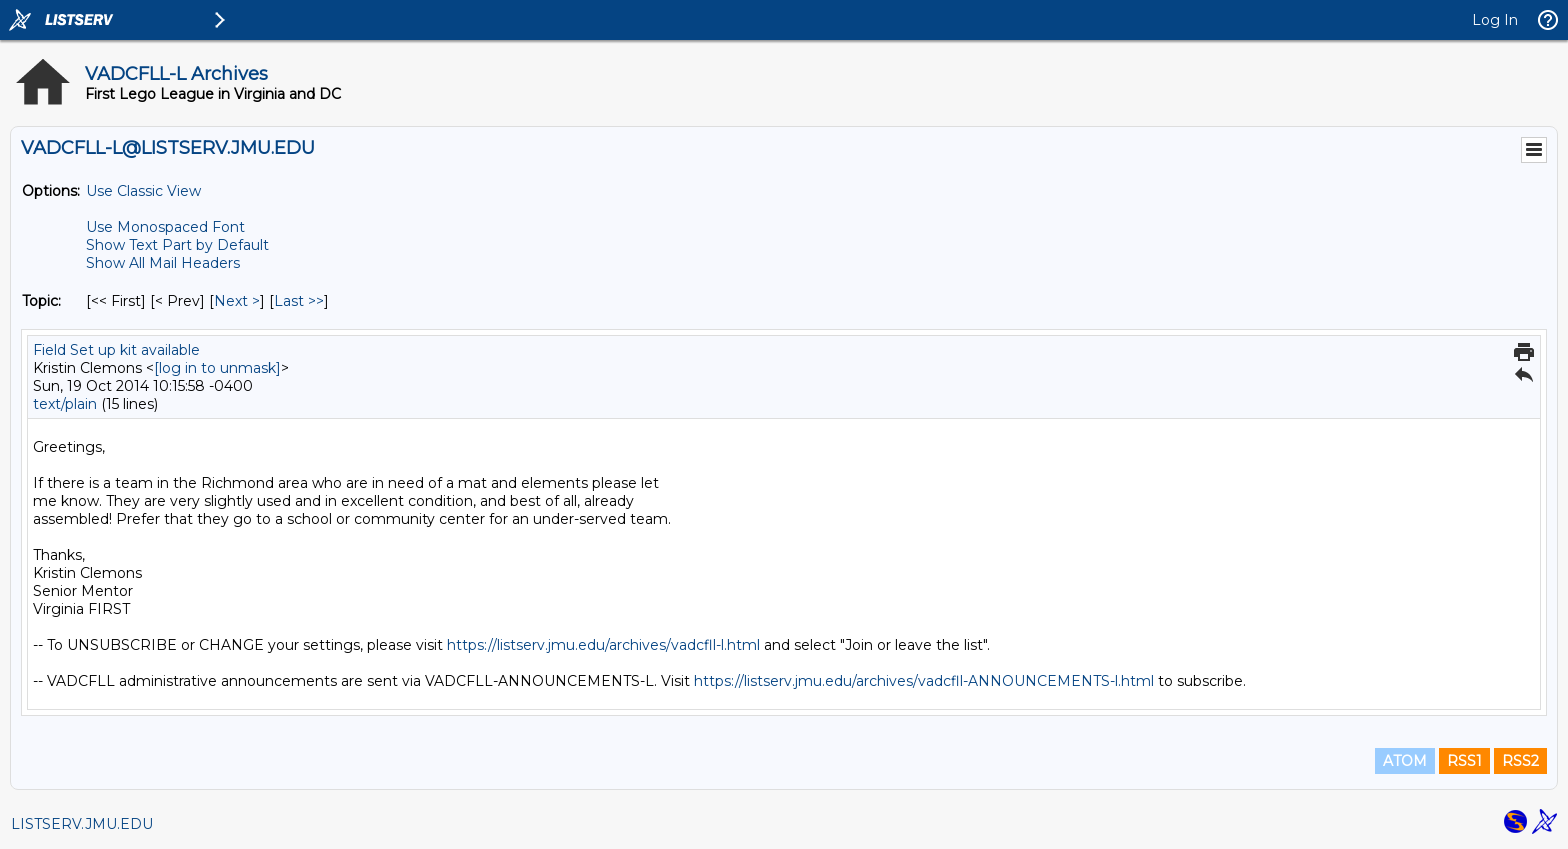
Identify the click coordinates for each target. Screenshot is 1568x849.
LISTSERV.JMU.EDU (82, 824)
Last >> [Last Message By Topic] (299, 301)
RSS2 (1520, 761)
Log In (1495, 20)
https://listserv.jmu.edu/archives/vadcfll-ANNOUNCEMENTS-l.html (924, 681)
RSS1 (1464, 761)
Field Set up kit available (116, 350)
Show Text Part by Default (177, 245)
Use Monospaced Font (165, 227)
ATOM (1405, 761)
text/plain (65, 404)
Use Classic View (143, 191)
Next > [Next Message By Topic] (237, 301)
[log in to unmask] (217, 368)
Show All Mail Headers (163, 263)
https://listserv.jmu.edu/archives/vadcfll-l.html (603, 645)
